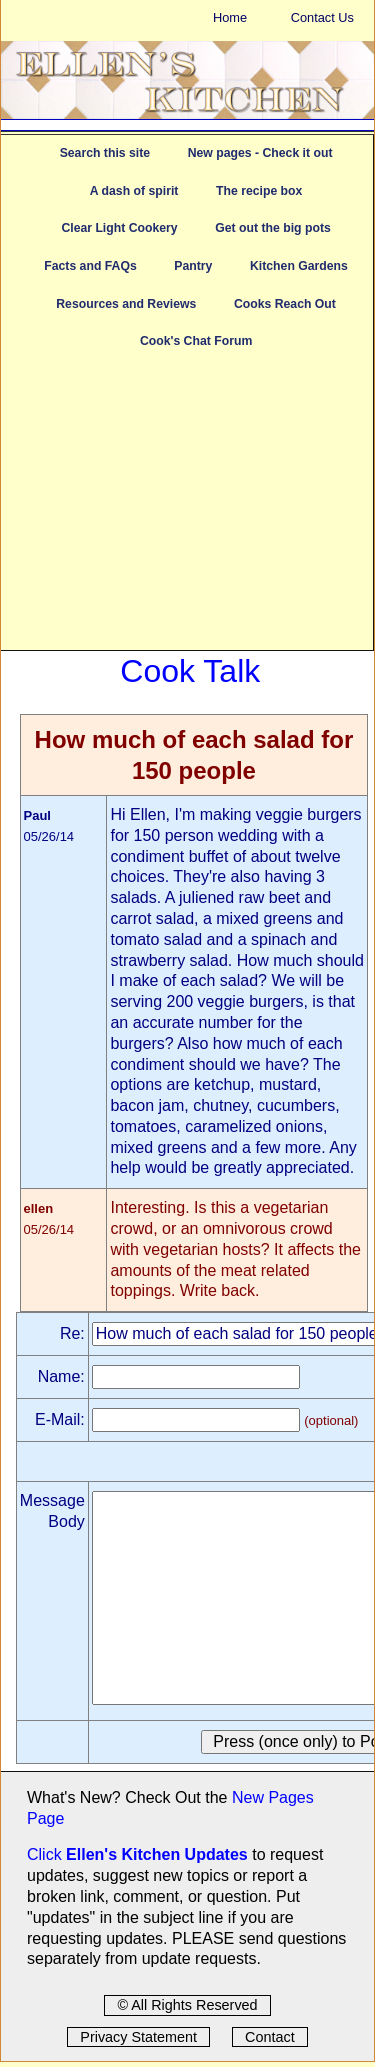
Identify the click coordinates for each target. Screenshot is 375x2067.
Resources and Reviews (126, 304)
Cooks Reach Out (285, 304)
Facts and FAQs (90, 266)
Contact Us (322, 17)
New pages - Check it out (260, 153)
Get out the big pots (273, 228)
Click (46, 1854)
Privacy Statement (138, 2037)
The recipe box (259, 191)
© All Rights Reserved (187, 2005)
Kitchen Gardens (299, 266)
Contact (270, 2037)
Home (230, 17)
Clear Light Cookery (119, 228)
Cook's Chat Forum (196, 341)
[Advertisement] (187, 510)
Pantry (193, 266)
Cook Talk (190, 671)
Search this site (105, 153)
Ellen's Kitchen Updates (157, 1854)
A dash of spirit (134, 191)
